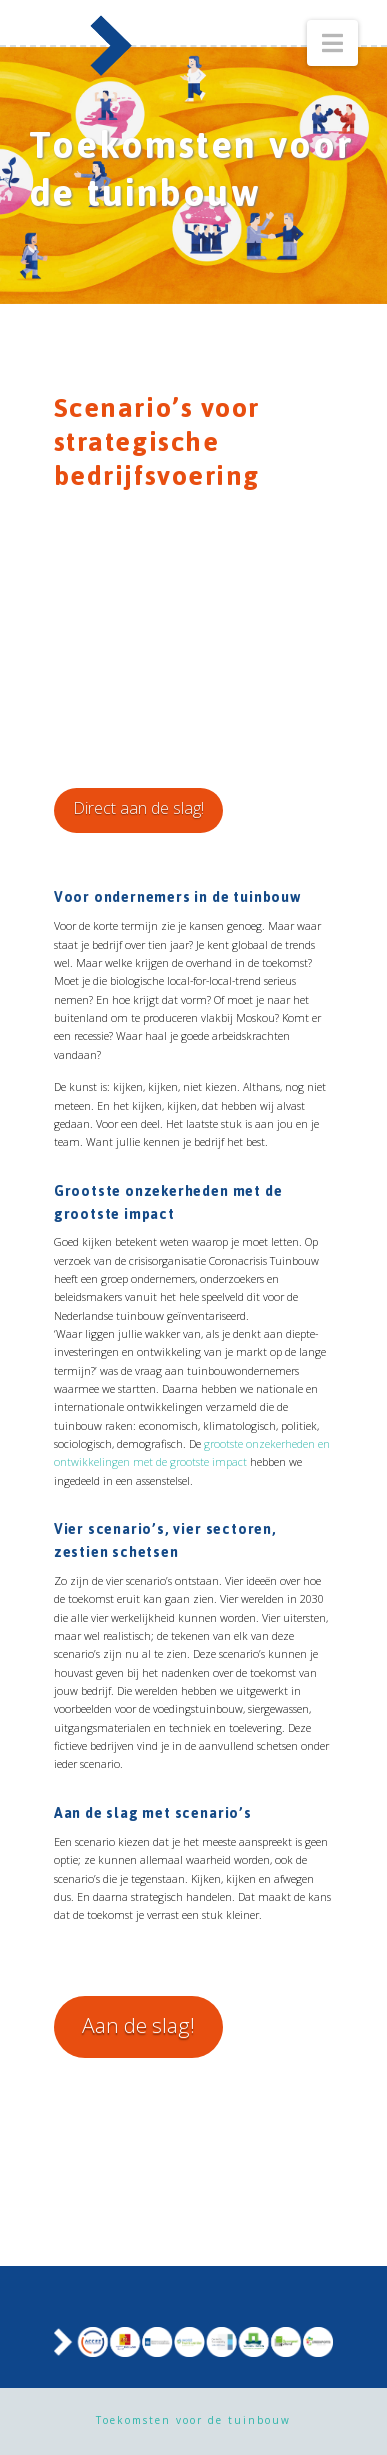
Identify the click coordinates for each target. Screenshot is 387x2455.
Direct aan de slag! (138, 808)
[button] (332, 43)
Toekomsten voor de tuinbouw (193, 2420)
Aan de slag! (138, 2025)
